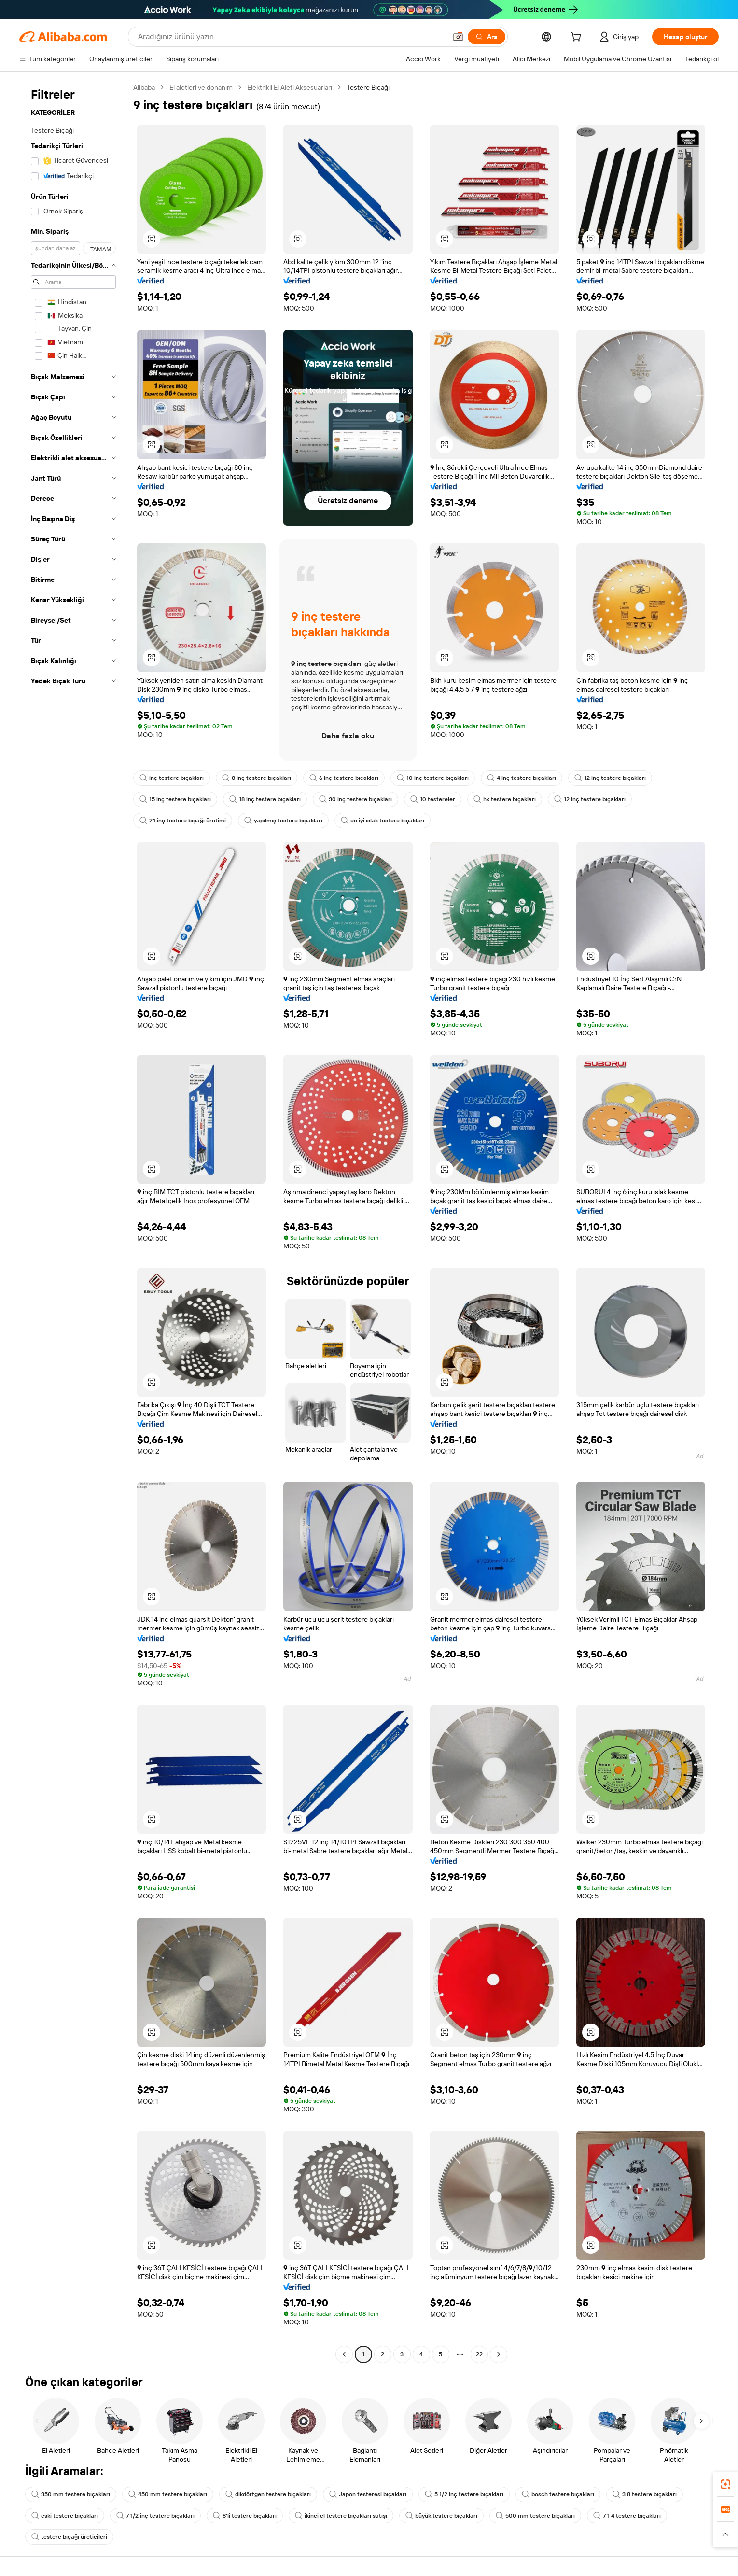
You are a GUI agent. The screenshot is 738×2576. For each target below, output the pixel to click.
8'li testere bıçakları (245, 2515)
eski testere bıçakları (64, 2515)
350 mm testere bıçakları (70, 2494)
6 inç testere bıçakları (343, 778)
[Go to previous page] (344, 2354)
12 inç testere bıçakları (610, 778)
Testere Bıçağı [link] (368, 87)
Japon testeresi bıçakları (367, 2494)
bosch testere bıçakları (558, 2494)
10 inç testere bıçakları (433, 778)
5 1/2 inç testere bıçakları (464, 2494)
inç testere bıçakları (171, 778)
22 (479, 2354)
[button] (458, 36)
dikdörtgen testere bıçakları (268, 2494)
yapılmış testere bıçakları (283, 820)
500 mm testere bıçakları (535, 2515)
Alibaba (144, 87)
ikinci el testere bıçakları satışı (341, 2515)
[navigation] (73, 1222)
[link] (725, 2484)
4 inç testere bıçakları (521, 778)
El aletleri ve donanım (201, 87)
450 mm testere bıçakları (167, 2494)
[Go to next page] (498, 2354)
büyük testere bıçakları (441, 2515)
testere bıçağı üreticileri (69, 2537)
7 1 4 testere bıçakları (627, 2515)
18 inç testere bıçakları (265, 799)
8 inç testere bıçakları (256, 778)
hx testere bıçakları (504, 799)
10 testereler (432, 799)
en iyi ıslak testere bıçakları (382, 820)
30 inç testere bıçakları (355, 799)
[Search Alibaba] (291, 36)
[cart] (578, 38)
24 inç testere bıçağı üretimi (182, 820)
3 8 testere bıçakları (645, 2494)
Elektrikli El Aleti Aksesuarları (289, 87)
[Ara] (486, 36)
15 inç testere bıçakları (175, 799)
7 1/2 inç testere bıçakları (155, 2515)
